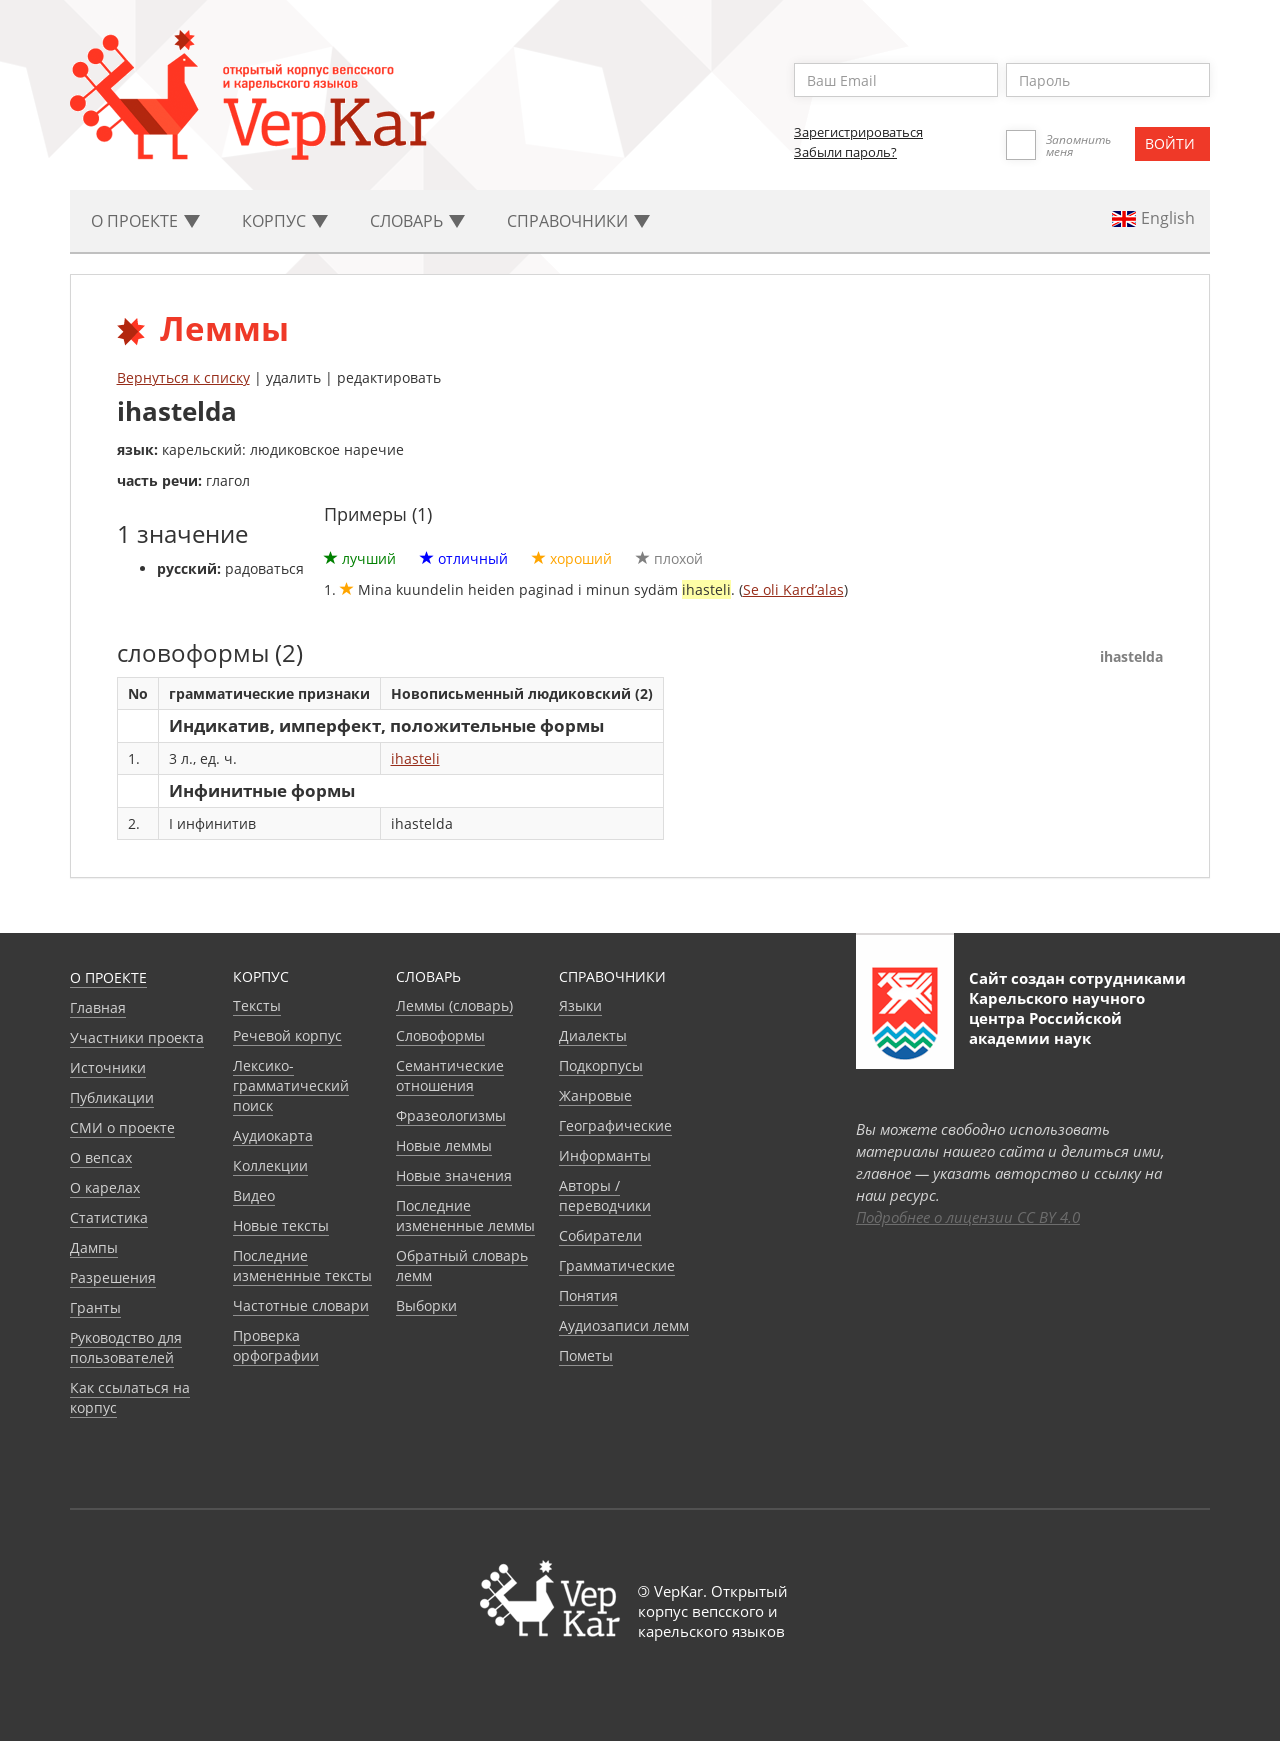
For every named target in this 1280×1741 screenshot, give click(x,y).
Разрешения (113, 1277)
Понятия (588, 1295)
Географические (615, 1125)
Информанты (605, 1155)
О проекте (108, 977)
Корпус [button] (285, 221)
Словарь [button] (417, 221)
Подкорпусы (601, 1065)
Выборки (426, 1305)
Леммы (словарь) (454, 1005)
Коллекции (270, 1165)
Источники (108, 1067)
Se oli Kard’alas (793, 589)
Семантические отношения (450, 1075)
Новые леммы (444, 1145)
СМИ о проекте (122, 1127)
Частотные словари (301, 1305)
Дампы (94, 1247)
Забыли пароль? (845, 152)
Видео (254, 1195)
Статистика (109, 1217)
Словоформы (440, 1035)
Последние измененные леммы (465, 1215)
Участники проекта (137, 1037)
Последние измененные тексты (302, 1265)
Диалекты (593, 1035)
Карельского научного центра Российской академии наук (1057, 1018)
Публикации (112, 1097)
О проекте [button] (145, 221)
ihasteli (415, 758)
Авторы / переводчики (605, 1195)
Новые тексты (281, 1225)
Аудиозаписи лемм (624, 1325)
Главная (98, 1007)
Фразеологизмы (451, 1115)
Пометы (586, 1355)
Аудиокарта (273, 1135)
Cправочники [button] (578, 221)
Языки (580, 1005)
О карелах (105, 1187)
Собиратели (600, 1235)
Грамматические (617, 1265)
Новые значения (454, 1175)
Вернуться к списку (183, 377)
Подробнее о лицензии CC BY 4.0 (968, 1217)
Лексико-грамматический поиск (291, 1085)
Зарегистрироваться (858, 132)
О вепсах (101, 1157)
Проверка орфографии (276, 1345)
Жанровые (595, 1095)
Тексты (257, 1005)
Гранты (95, 1307)
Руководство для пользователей (126, 1347)
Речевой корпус (287, 1035)
